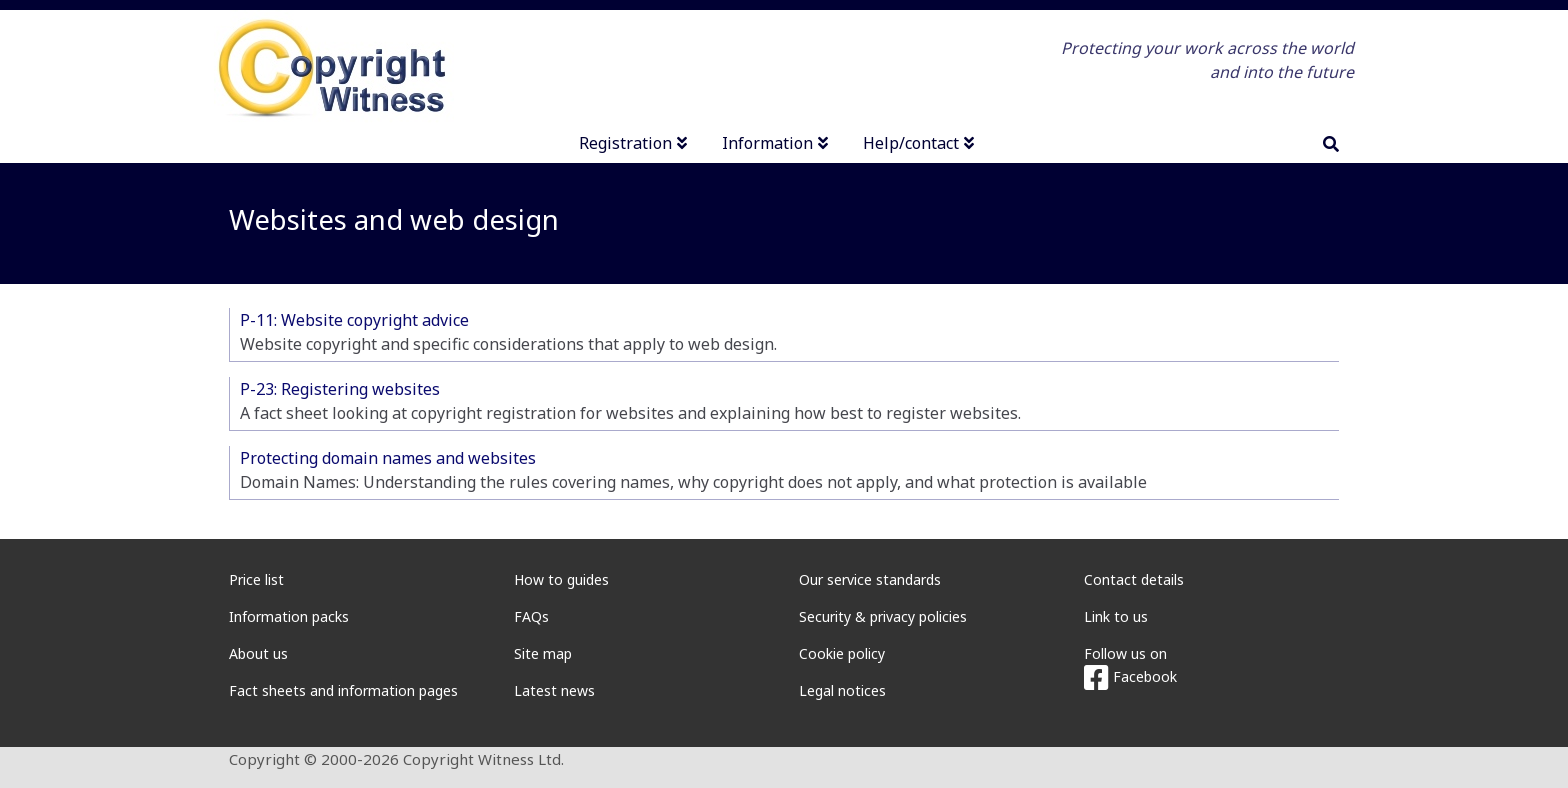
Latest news (554, 690)
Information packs (289, 616)
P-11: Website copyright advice (354, 320)
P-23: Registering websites (340, 389)
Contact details (1134, 579)
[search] (1331, 144)
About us (258, 653)
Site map (543, 653)
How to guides (561, 579)
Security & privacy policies (883, 616)
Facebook (1130, 676)
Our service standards (870, 579)
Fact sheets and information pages (343, 690)
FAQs (531, 616)
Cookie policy (842, 653)
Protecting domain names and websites (388, 458)
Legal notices (842, 690)
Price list (256, 579)
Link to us (1116, 616)
